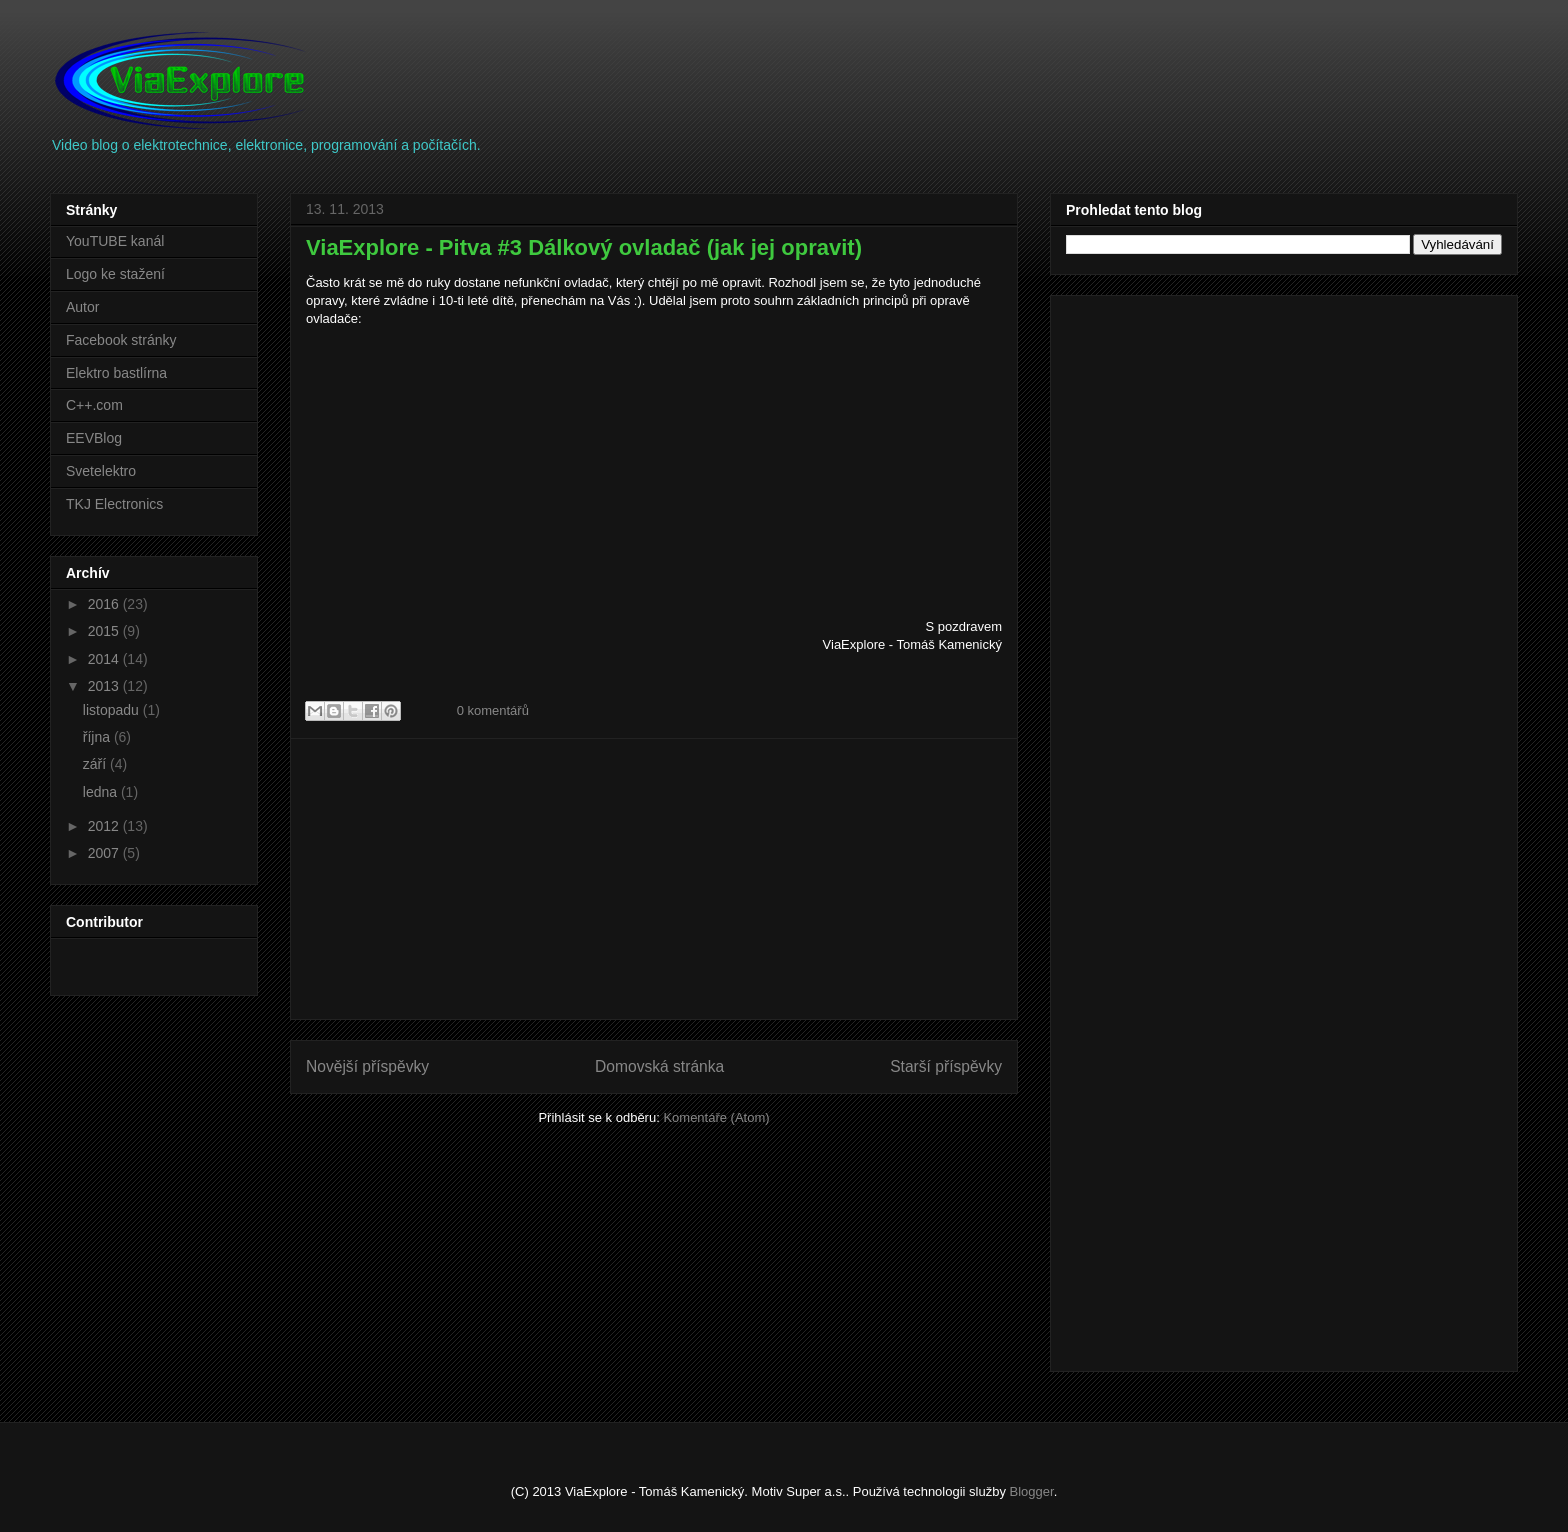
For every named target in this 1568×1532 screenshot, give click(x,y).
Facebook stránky (121, 340)
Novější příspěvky (367, 1066)
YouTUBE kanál (115, 241)
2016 (105, 604)
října (98, 737)
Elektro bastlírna (116, 373)
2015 (105, 631)
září (96, 764)
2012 (105, 826)
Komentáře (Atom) (716, 1117)
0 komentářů (493, 710)
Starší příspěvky (946, 1066)
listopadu (113, 710)
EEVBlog (94, 438)
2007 (105, 853)
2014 (105, 659)
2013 (105, 686)
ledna (102, 792)
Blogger (1032, 1491)
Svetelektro (101, 471)
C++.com (94, 405)
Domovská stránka (659, 1066)
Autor (82, 307)
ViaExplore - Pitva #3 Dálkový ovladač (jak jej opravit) (584, 247)
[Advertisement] (654, 879)
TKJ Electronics (114, 504)
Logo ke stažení (115, 274)
